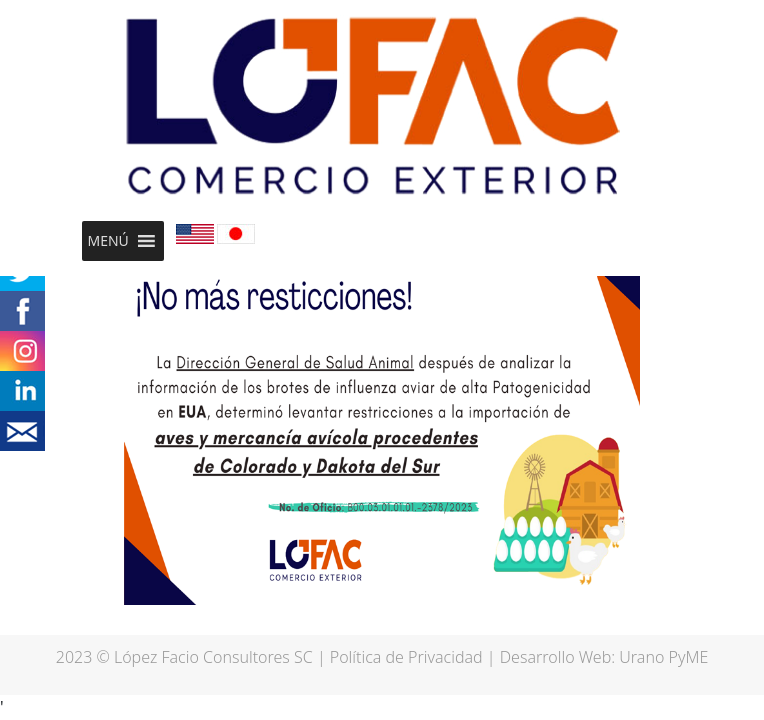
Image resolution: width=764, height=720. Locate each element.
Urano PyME (663, 657)
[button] (108, 241)
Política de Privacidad (406, 657)
